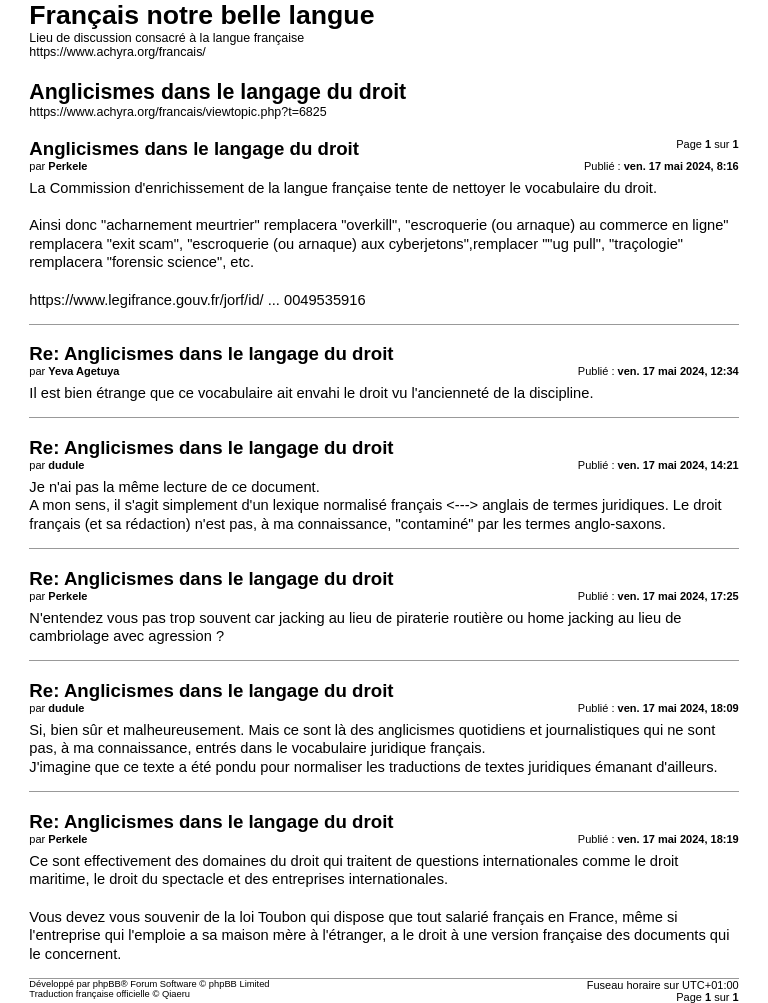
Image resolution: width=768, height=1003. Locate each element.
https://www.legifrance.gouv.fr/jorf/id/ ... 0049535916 (197, 300)
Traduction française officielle (89, 994)
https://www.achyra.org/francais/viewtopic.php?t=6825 (177, 112)
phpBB (107, 984)
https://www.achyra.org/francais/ (117, 52)
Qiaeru (176, 994)
